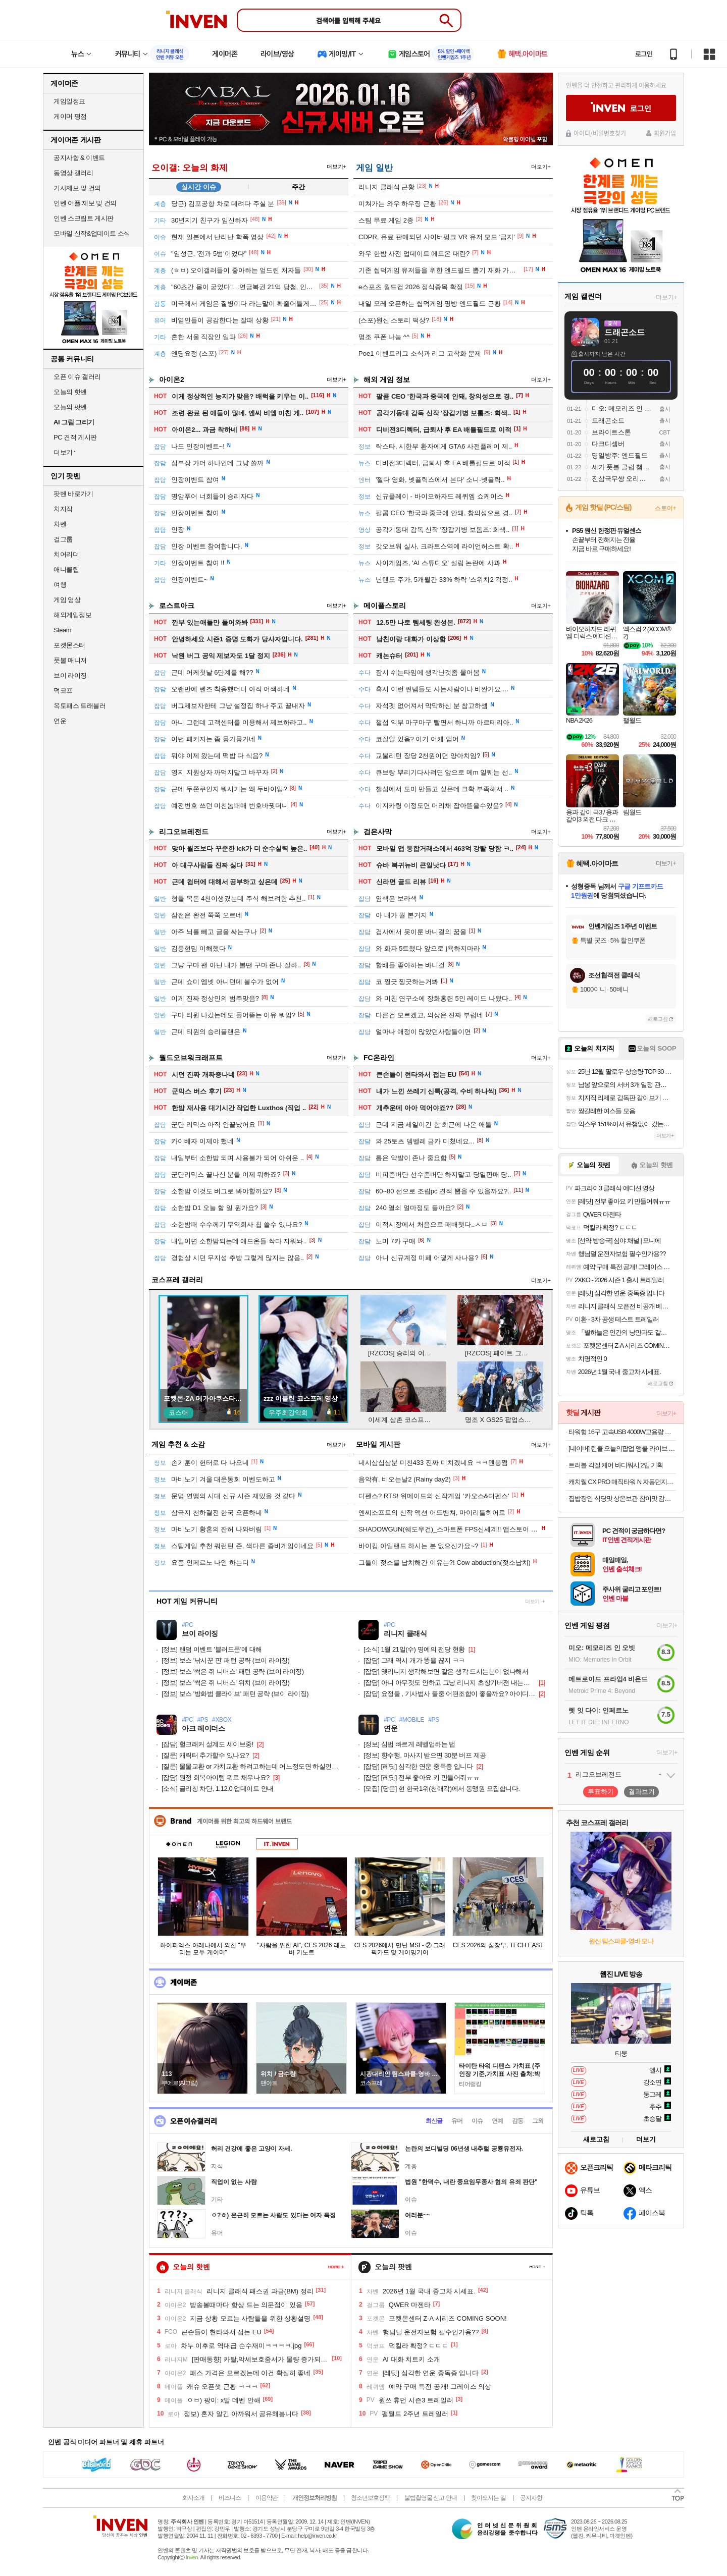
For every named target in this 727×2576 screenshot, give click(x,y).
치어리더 (66, 554)
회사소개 (193, 2497)
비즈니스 (230, 2497)
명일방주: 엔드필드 (620, 455)
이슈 (477, 2120)
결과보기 (642, 1791)
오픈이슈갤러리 (193, 2121)
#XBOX (221, 1720)
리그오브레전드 (184, 832)
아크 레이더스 (203, 1728)
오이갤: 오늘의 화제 (189, 168)
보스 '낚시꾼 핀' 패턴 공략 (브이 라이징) (225, 1660)
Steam (62, 630)
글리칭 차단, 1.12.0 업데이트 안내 (218, 1788)
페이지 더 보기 (336, 2267)
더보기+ (336, 166)
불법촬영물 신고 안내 (430, 2497)
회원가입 (665, 133)
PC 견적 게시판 (75, 437)
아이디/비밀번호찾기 (600, 133)
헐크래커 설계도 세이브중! (207, 1744)
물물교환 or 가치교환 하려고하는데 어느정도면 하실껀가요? (252, 1766)
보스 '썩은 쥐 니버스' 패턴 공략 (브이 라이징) (233, 1671)
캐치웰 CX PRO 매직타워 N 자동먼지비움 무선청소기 (622, 1482)
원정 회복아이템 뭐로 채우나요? (216, 1777)
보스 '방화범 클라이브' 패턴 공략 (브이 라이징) (235, 1693)
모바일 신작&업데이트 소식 (92, 233)
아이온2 (171, 379)
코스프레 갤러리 (177, 1280)
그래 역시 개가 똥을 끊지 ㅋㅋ (414, 1660)
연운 (60, 721)
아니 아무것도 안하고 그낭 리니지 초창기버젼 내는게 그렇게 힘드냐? (449, 1682)
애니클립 (66, 569)
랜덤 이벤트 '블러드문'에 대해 (212, 1649)
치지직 (63, 509)
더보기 (532, 1601)
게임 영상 (67, 599)
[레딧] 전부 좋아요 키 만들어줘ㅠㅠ (421, 1777)
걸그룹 (63, 539)
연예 (497, 2120)
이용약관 (266, 2497)
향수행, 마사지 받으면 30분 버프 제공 (425, 1755)
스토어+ (665, 508)
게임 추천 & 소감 (178, 1444)
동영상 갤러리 (73, 173)
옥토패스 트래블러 (80, 705)
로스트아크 (176, 605)
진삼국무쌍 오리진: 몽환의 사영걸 (622, 478)
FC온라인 (379, 1058)
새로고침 (658, 1019)
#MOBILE (411, 1720)
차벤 (60, 524)
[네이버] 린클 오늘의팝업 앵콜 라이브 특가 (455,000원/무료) (622, 1448)
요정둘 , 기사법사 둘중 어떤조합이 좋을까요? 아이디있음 (449, 1693)
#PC (187, 1625)
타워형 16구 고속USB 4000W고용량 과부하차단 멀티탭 (622, 1432)
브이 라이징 (70, 675)
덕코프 (63, 690)
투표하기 (601, 1791)
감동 (517, 2120)
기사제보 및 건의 (77, 188)
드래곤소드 (624, 332)
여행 (60, 584)
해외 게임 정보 (387, 379)
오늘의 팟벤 (70, 407)
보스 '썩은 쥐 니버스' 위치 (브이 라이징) (225, 1682)
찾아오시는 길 (488, 2497)
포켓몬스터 (69, 645)
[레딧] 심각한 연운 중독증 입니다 (418, 1766)
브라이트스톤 (611, 432)
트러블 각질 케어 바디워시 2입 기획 (615, 1465)
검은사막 (378, 832)
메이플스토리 (385, 605)
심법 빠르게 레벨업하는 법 (409, 1744)
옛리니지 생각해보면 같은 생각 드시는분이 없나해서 (446, 1671)
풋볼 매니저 (70, 660)
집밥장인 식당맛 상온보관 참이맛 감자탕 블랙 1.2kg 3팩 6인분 (622, 1498)
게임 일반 (374, 168)
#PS (202, 1720)
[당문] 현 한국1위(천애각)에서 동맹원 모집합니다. (442, 1788)
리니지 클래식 (405, 1633)
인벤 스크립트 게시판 (84, 218)
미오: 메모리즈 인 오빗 (622, 408)
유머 (456, 2120)
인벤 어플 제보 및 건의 (85, 203)
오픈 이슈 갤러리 (77, 376)
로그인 (643, 54)
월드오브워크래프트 (191, 1058)
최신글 (434, 2120)
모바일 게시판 (378, 1444)
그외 (537, 2120)
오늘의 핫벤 (70, 392)
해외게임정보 (72, 615)
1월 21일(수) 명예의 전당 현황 (414, 1649)
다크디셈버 (608, 444)
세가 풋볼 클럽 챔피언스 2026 (622, 467)
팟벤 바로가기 (73, 493)
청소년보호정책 (370, 2497)
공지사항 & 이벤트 (79, 157)
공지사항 (531, 2497)
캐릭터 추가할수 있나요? (205, 1755)
